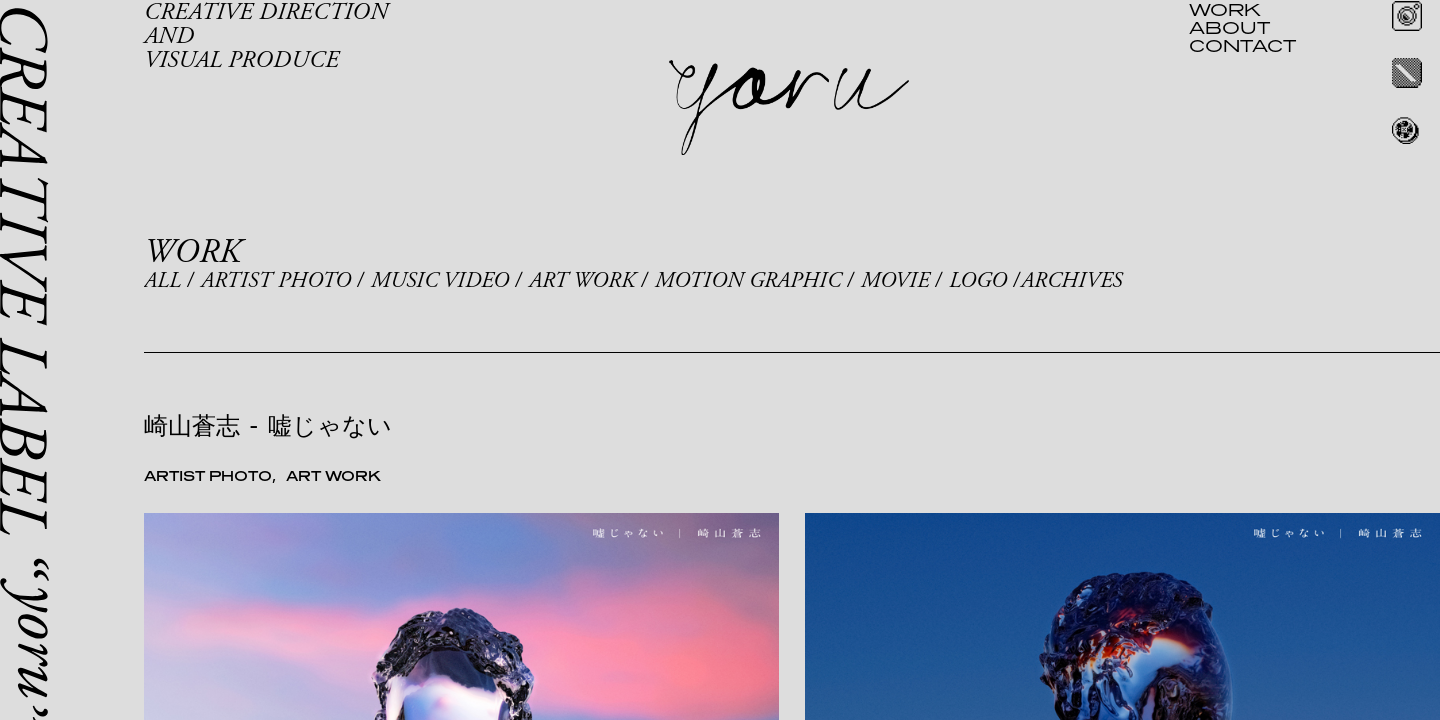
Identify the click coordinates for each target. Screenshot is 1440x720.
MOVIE (895, 281)
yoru (789, 108)
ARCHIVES (1071, 281)
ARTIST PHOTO (276, 281)
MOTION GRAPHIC (748, 281)
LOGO (978, 281)
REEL (1407, 130)
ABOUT (1229, 27)
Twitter (1407, 73)
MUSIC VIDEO (440, 281)
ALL (162, 281)
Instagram (1407, 16)
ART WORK (582, 281)
